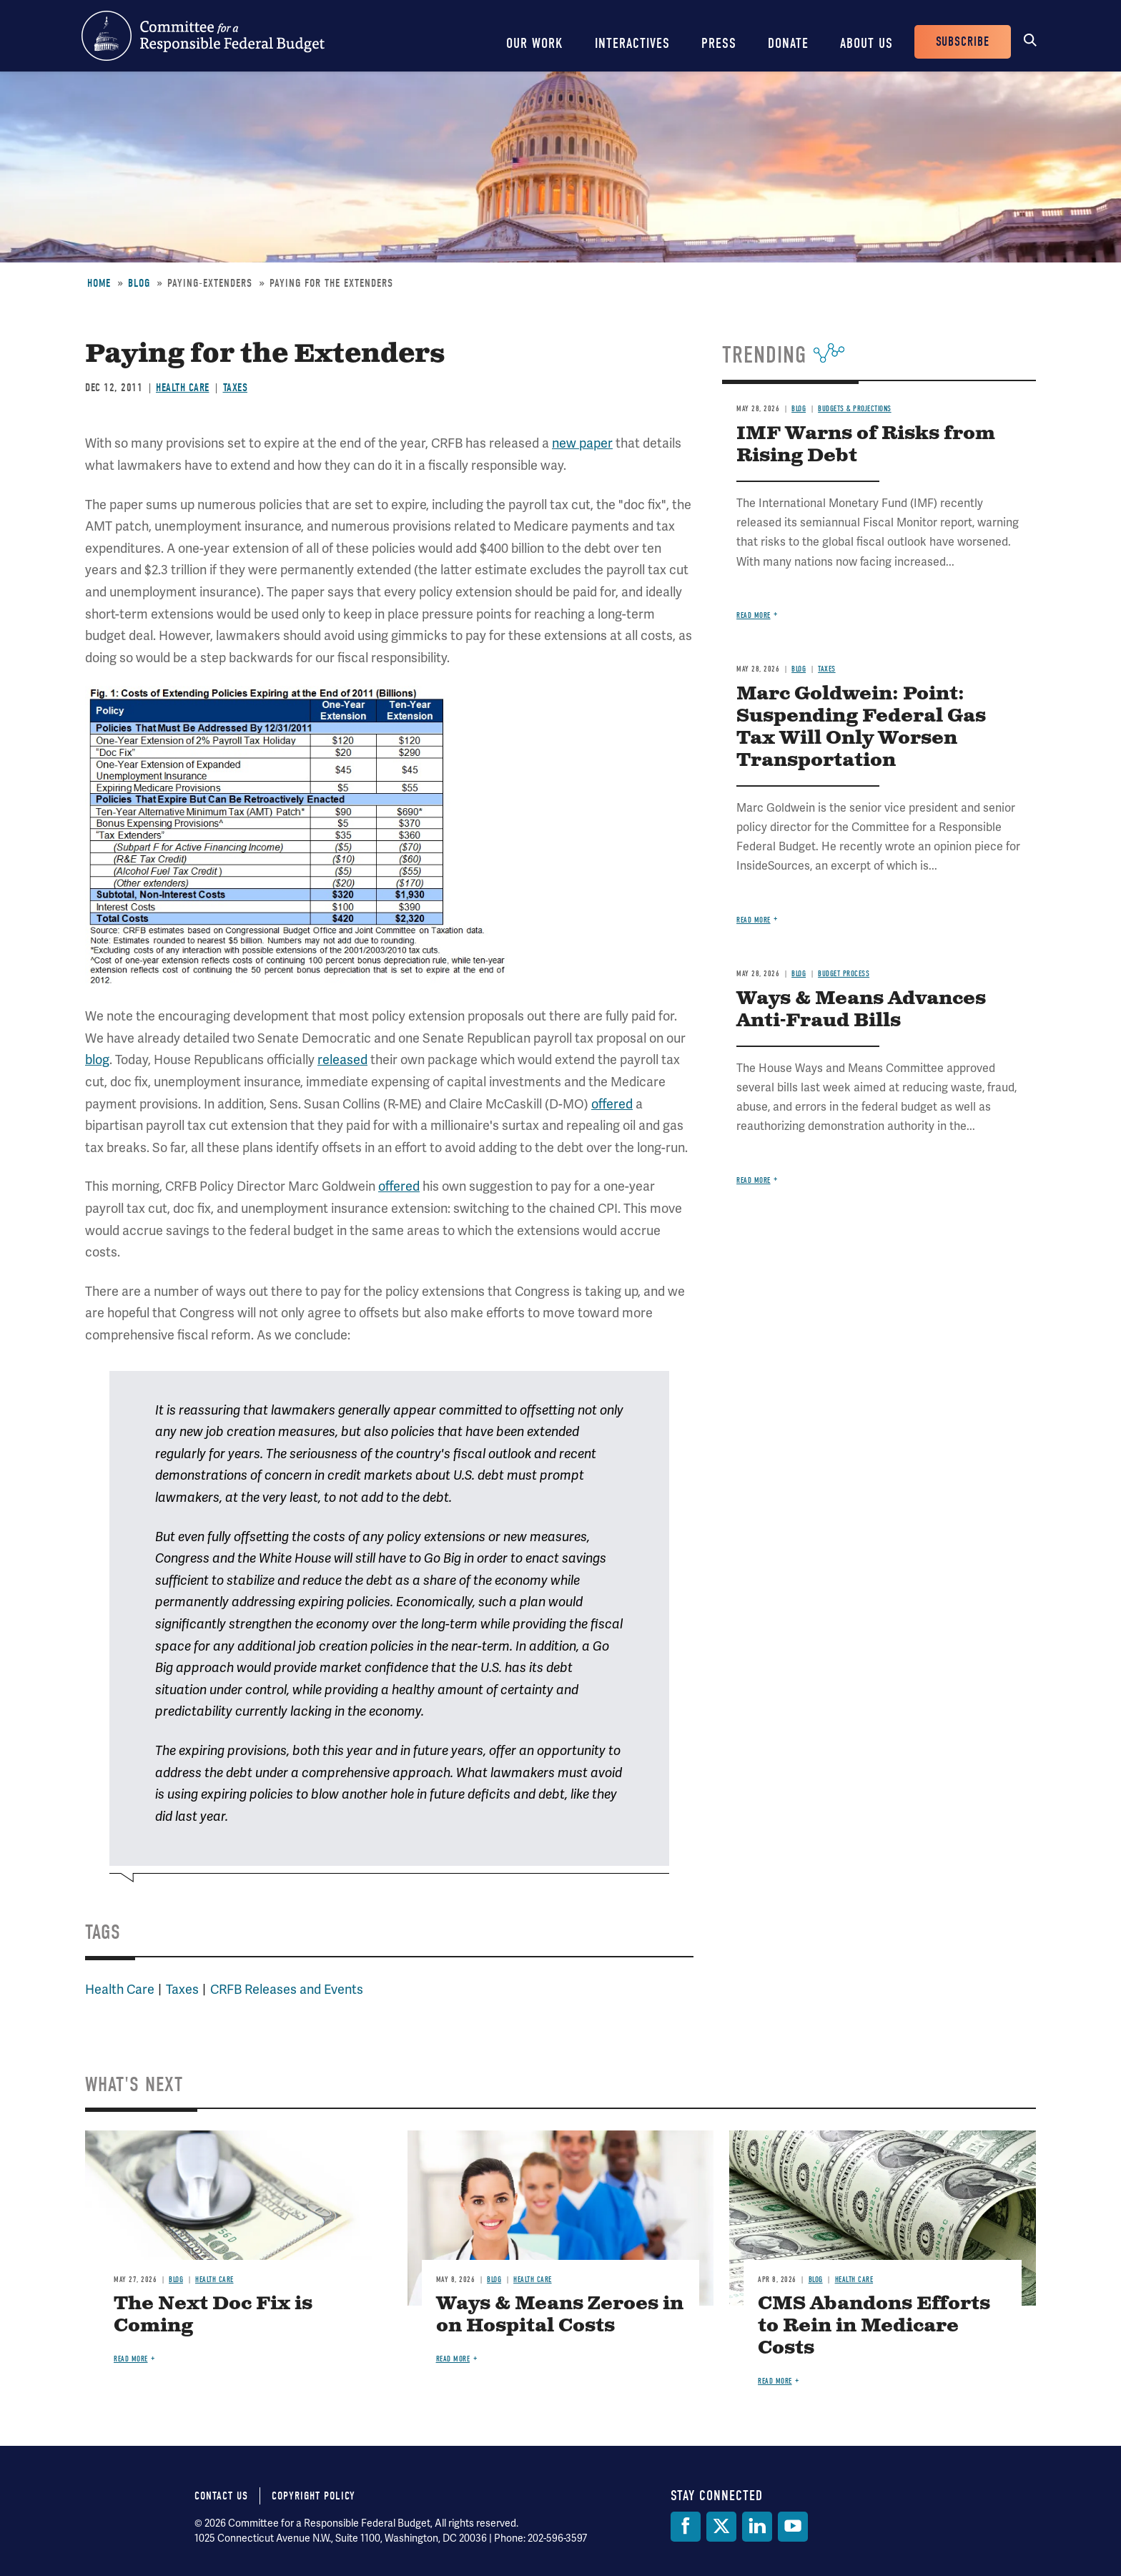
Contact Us (221, 2495)
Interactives (632, 43)
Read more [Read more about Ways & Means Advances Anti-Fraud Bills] (753, 1180)
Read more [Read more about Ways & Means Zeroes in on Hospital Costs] (453, 2359)
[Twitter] (721, 2527)
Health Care (182, 387)
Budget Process (843, 973)
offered (612, 1104)
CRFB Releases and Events (286, 1989)
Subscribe (962, 41)
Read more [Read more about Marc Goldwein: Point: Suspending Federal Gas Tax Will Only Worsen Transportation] (753, 920)
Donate (788, 43)
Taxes (235, 387)
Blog (139, 283)
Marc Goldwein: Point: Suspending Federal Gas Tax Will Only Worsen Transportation (861, 727)
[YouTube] (793, 2527)
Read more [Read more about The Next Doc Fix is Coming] (131, 2359)
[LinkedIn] (757, 2527)
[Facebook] (686, 2527)
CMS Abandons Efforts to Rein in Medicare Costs (874, 2326)
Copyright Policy (313, 2495)
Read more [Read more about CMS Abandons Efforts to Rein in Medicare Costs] (775, 2381)
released (342, 1059)
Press (718, 43)
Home (99, 283)
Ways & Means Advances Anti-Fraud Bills (861, 1009)
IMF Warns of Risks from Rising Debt (865, 444)
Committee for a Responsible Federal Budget (203, 36)
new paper (582, 443)
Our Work (534, 43)
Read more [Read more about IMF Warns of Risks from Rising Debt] (753, 615)
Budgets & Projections (855, 408)
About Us (866, 43)
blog (97, 1059)
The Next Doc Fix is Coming (213, 2315)
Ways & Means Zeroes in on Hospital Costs (559, 2315)
